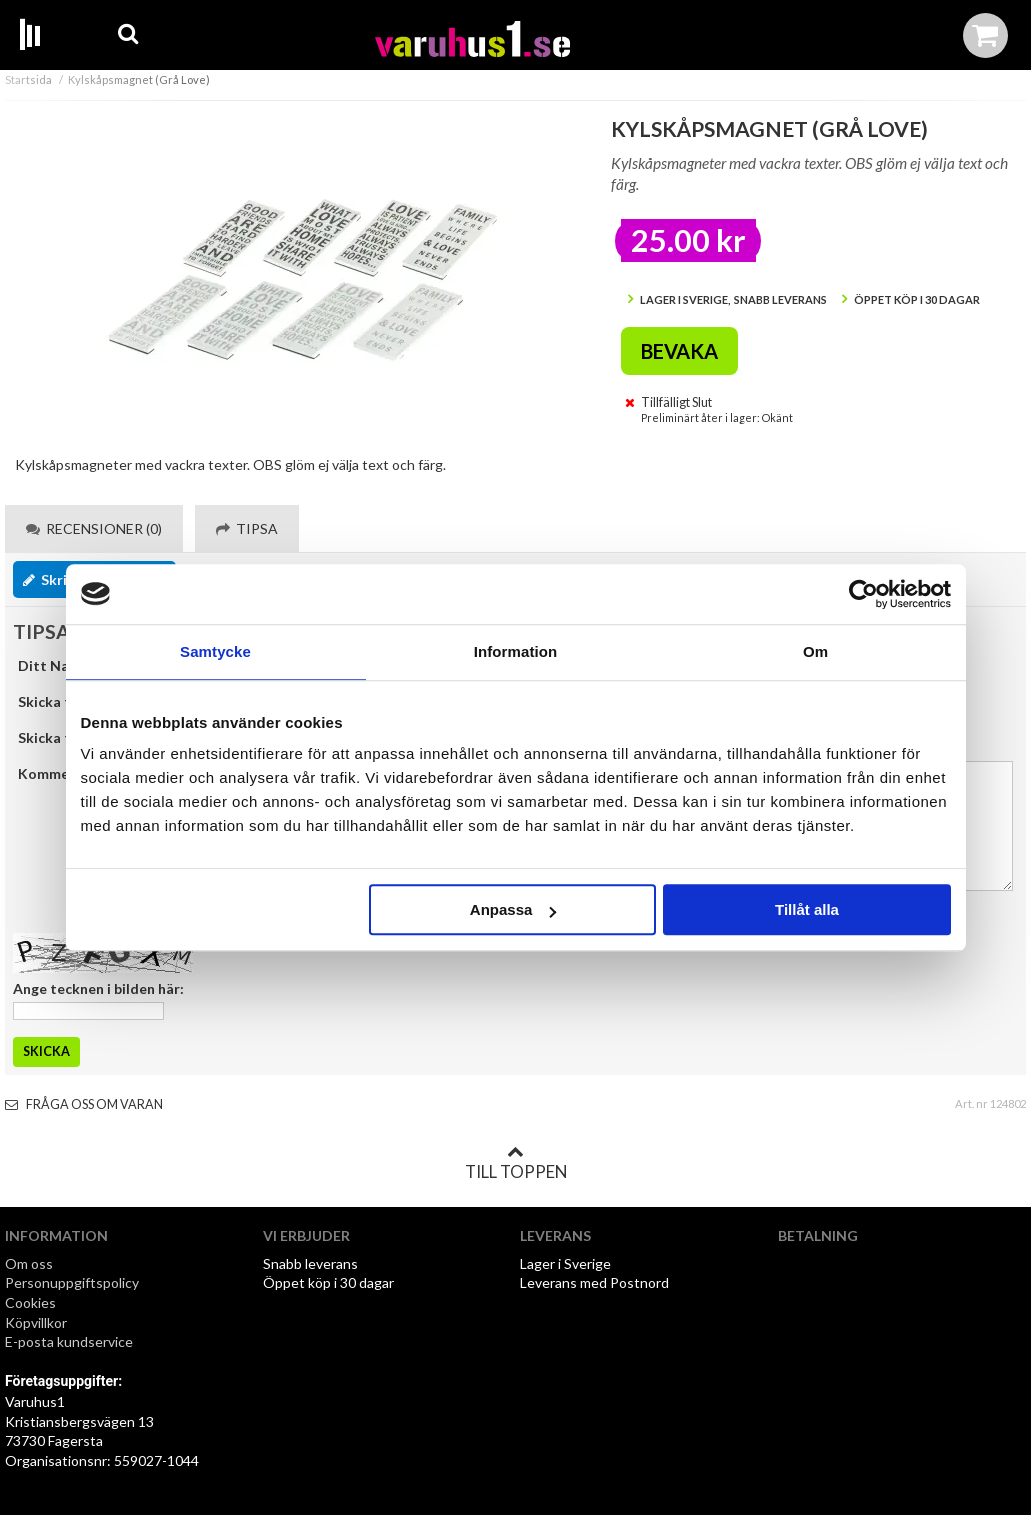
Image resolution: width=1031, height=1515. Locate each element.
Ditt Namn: (55, 665)
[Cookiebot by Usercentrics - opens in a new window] (863, 594)
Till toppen (516, 1163)
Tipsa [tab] (247, 528)
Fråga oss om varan (84, 1104)
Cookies (30, 1302)
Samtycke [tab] (215, 651)
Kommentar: (60, 773)
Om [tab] (815, 651)
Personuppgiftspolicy (72, 1282)
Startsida (28, 79)
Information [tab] (516, 651)
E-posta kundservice (70, 1341)
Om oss (29, 1263)
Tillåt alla (807, 909)
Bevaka (679, 351)
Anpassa (513, 909)
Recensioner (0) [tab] (94, 528)
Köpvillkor (36, 1322)
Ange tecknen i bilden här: (98, 988)
